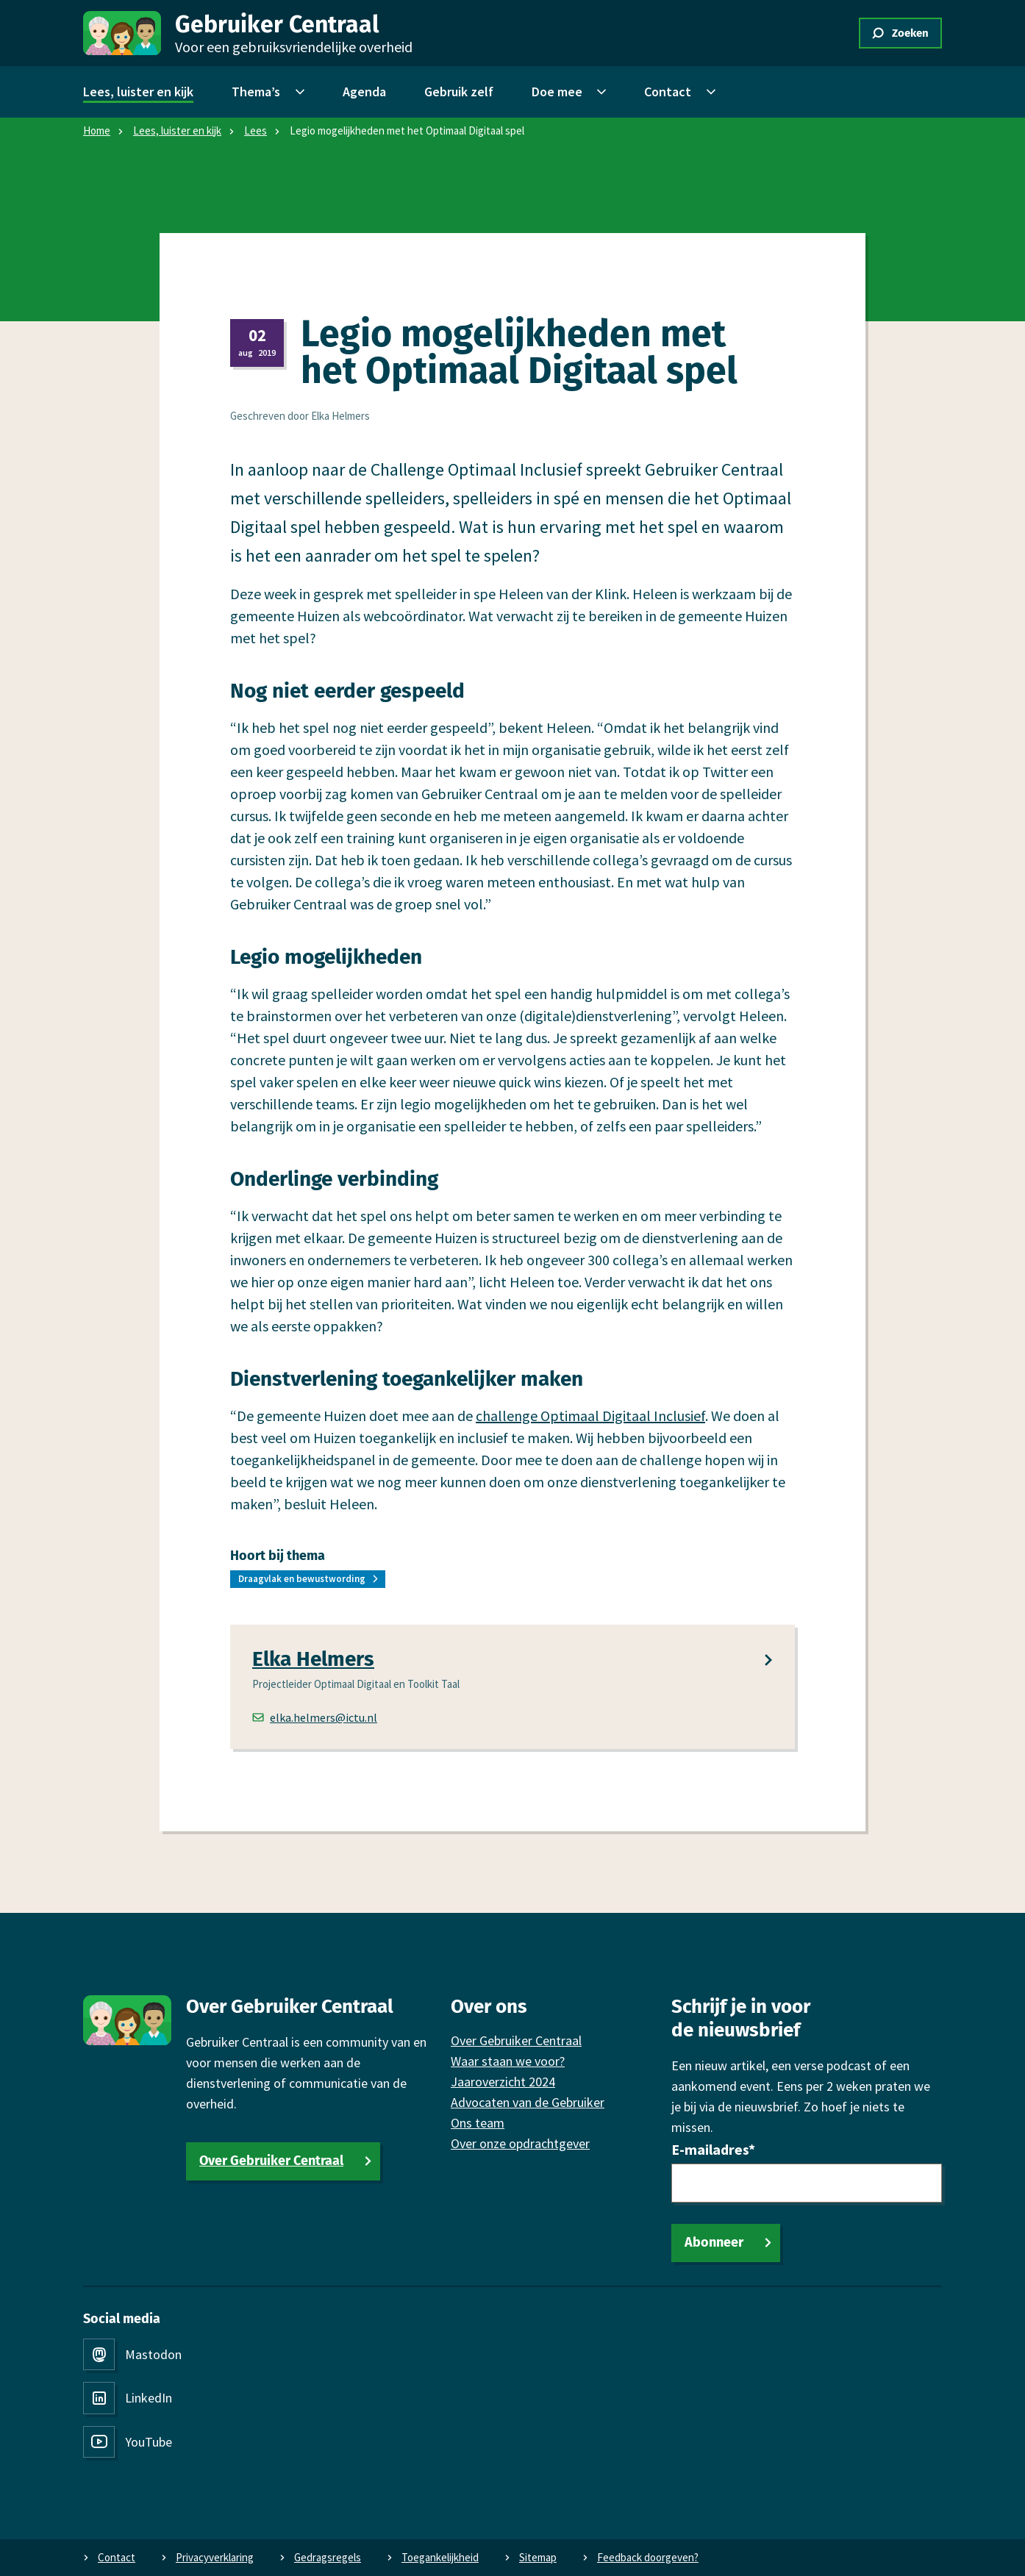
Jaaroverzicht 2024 (503, 2081)
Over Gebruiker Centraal (271, 2161)
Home (96, 130)
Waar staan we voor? (508, 2061)
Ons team (477, 2122)
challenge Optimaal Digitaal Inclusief (590, 1415)
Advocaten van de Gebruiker (527, 2102)
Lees (255, 130)
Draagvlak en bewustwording (301, 1579)
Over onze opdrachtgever (520, 2143)
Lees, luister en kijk (177, 130)
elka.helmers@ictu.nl (314, 1717)
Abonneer (714, 2242)
